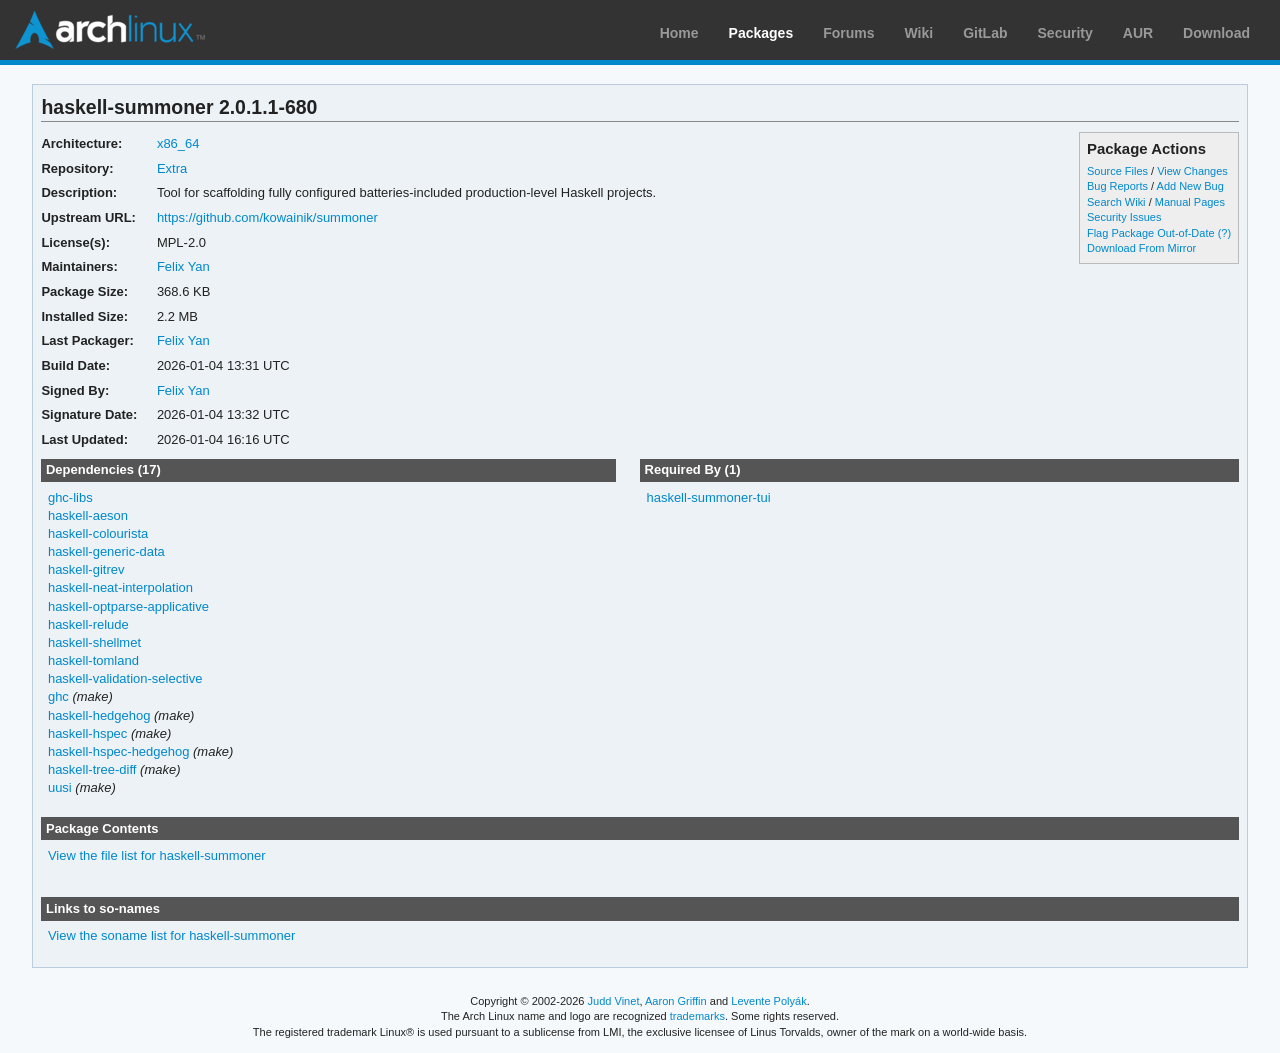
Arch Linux (110, 30)
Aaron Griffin (676, 1001)
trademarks (697, 1016)
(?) (1224, 233)
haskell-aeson (88, 515)
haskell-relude (88, 624)
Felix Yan (183, 266)
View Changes (1192, 171)
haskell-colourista (98, 533)
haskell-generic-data (106, 551)
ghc (58, 696)
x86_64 (178, 143)
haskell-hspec (87, 733)
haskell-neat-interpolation (120, 587)
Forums (848, 33)
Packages (761, 33)
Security (1065, 33)
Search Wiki (1116, 202)
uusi (60, 787)
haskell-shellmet (94, 642)
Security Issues (1124, 217)
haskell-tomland (93, 660)
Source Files (1117, 171)
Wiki (919, 33)
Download (1216, 33)
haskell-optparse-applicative (128, 606)
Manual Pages (1190, 202)
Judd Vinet (614, 1001)
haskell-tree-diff (92, 769)
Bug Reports (1117, 186)
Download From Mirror (1141, 248)
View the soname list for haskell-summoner (171, 935)
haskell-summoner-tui (708, 497)
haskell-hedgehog (99, 715)
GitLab (985, 33)
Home (679, 33)
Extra (172, 168)
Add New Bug (1190, 186)
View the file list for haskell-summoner (157, 855)
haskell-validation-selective (125, 678)
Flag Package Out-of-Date (1151, 233)
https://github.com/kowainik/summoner (267, 217)
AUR (1138, 33)
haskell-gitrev (86, 569)
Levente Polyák (768, 1001)
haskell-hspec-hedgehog (118, 751)
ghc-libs (70, 497)
